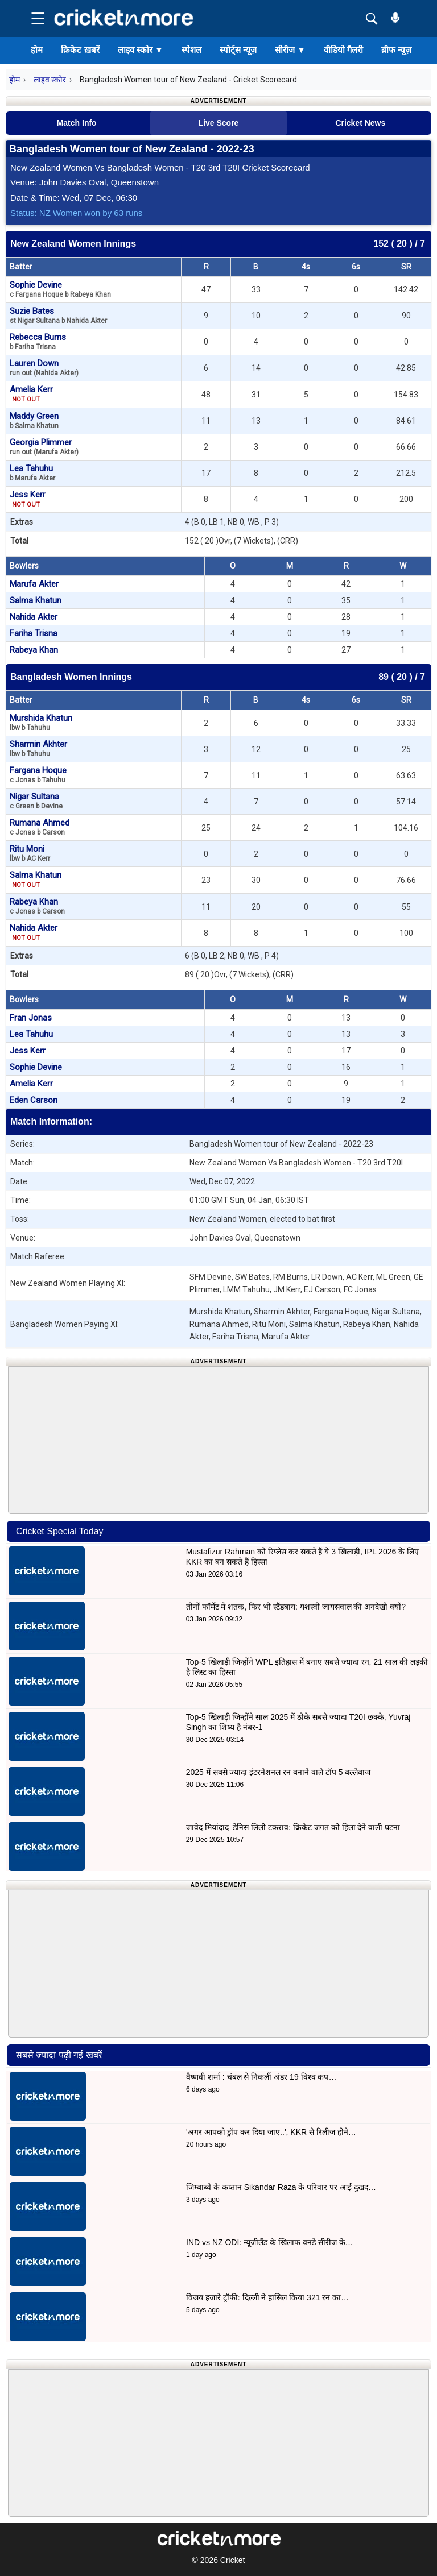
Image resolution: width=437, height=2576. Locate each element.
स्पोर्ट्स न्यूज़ (238, 50)
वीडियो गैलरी (343, 50)
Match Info (77, 122)
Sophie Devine (60, 289)
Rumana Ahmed (39, 827)
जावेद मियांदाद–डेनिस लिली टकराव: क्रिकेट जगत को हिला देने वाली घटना (293, 1827)
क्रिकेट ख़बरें (80, 50)
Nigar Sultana (36, 800)
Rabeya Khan (34, 650)
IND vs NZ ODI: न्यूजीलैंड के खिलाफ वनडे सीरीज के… (269, 2242)
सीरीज (290, 50)
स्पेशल (191, 50)
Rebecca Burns (38, 341)
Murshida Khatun (41, 722)
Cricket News (360, 122)
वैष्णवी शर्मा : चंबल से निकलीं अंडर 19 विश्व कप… (261, 2076)
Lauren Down (44, 367)
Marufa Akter (34, 584)
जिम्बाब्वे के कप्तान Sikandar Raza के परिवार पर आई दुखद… (281, 2187)
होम (37, 50)
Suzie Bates (58, 315)
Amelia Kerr (31, 394)
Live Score (219, 122)
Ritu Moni (30, 853)
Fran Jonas (31, 1018)
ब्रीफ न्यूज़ (396, 50)
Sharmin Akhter (38, 748)
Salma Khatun (35, 600)
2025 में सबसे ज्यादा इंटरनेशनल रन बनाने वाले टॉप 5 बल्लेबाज (278, 1772)
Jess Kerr (28, 499)
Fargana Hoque (38, 774)
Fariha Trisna (33, 633)
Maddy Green (34, 420)
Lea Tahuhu (32, 472)
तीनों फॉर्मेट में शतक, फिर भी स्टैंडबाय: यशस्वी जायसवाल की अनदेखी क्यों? (296, 1606)
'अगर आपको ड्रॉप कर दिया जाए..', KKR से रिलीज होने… (271, 2132)
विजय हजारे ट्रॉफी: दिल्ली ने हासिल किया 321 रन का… (267, 2297)
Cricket (232, 2560)
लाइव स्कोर (140, 50)
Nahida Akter (33, 617)
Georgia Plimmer (44, 446)
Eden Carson (33, 1100)
